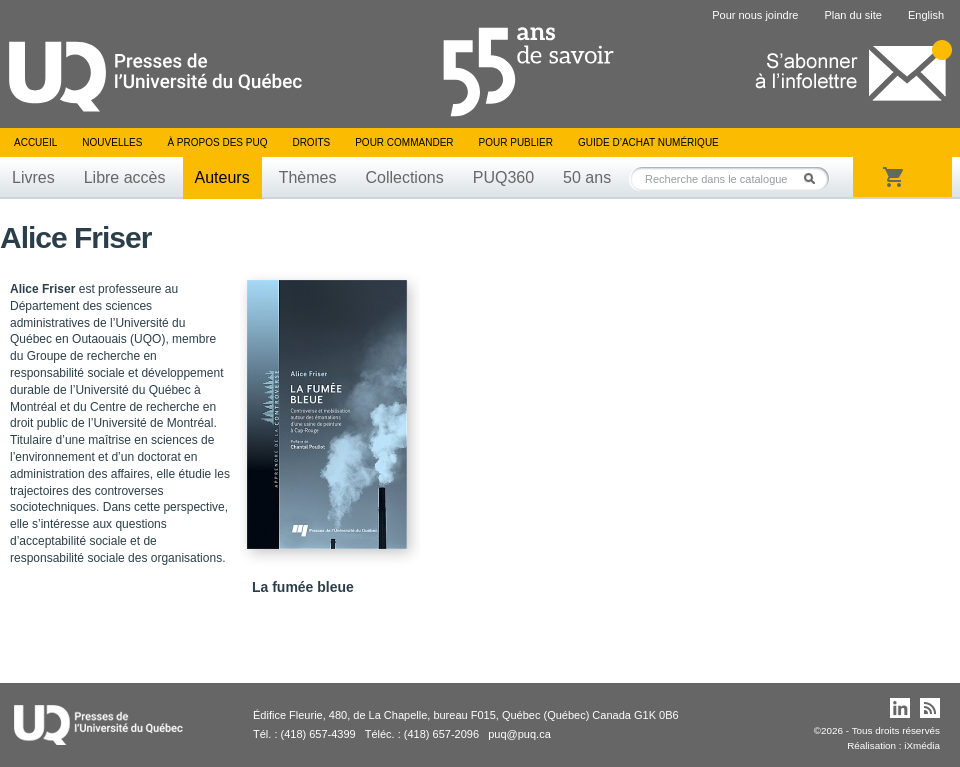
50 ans (587, 177)
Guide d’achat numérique (648, 142)
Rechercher (815, 178)
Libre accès (125, 177)
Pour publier (516, 142)
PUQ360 (503, 177)
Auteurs (222, 177)
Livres (33, 177)
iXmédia (922, 745)
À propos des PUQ (217, 142)
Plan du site (852, 15)
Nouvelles (112, 142)
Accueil (35, 142)
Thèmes (308, 177)
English (926, 15)
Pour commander (404, 142)
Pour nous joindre (755, 15)
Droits (311, 142)
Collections (404, 177)
